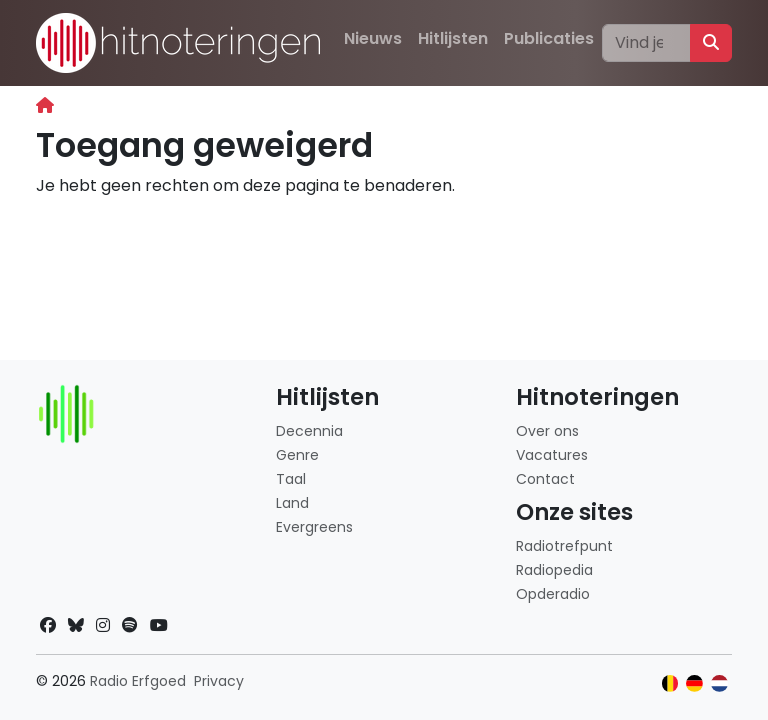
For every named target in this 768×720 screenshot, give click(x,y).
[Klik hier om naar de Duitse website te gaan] (694, 683)
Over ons (547, 431)
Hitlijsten (453, 38)
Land (292, 503)
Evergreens (314, 527)
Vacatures (552, 455)
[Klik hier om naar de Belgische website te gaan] (670, 683)
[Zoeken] (646, 43)
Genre (297, 455)
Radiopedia (554, 570)
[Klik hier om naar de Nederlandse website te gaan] (719, 683)
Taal (291, 479)
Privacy (219, 681)
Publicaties (549, 38)
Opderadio (553, 594)
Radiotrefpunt (564, 546)
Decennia (309, 431)
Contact (545, 479)
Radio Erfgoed (138, 681)
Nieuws (373, 38)
